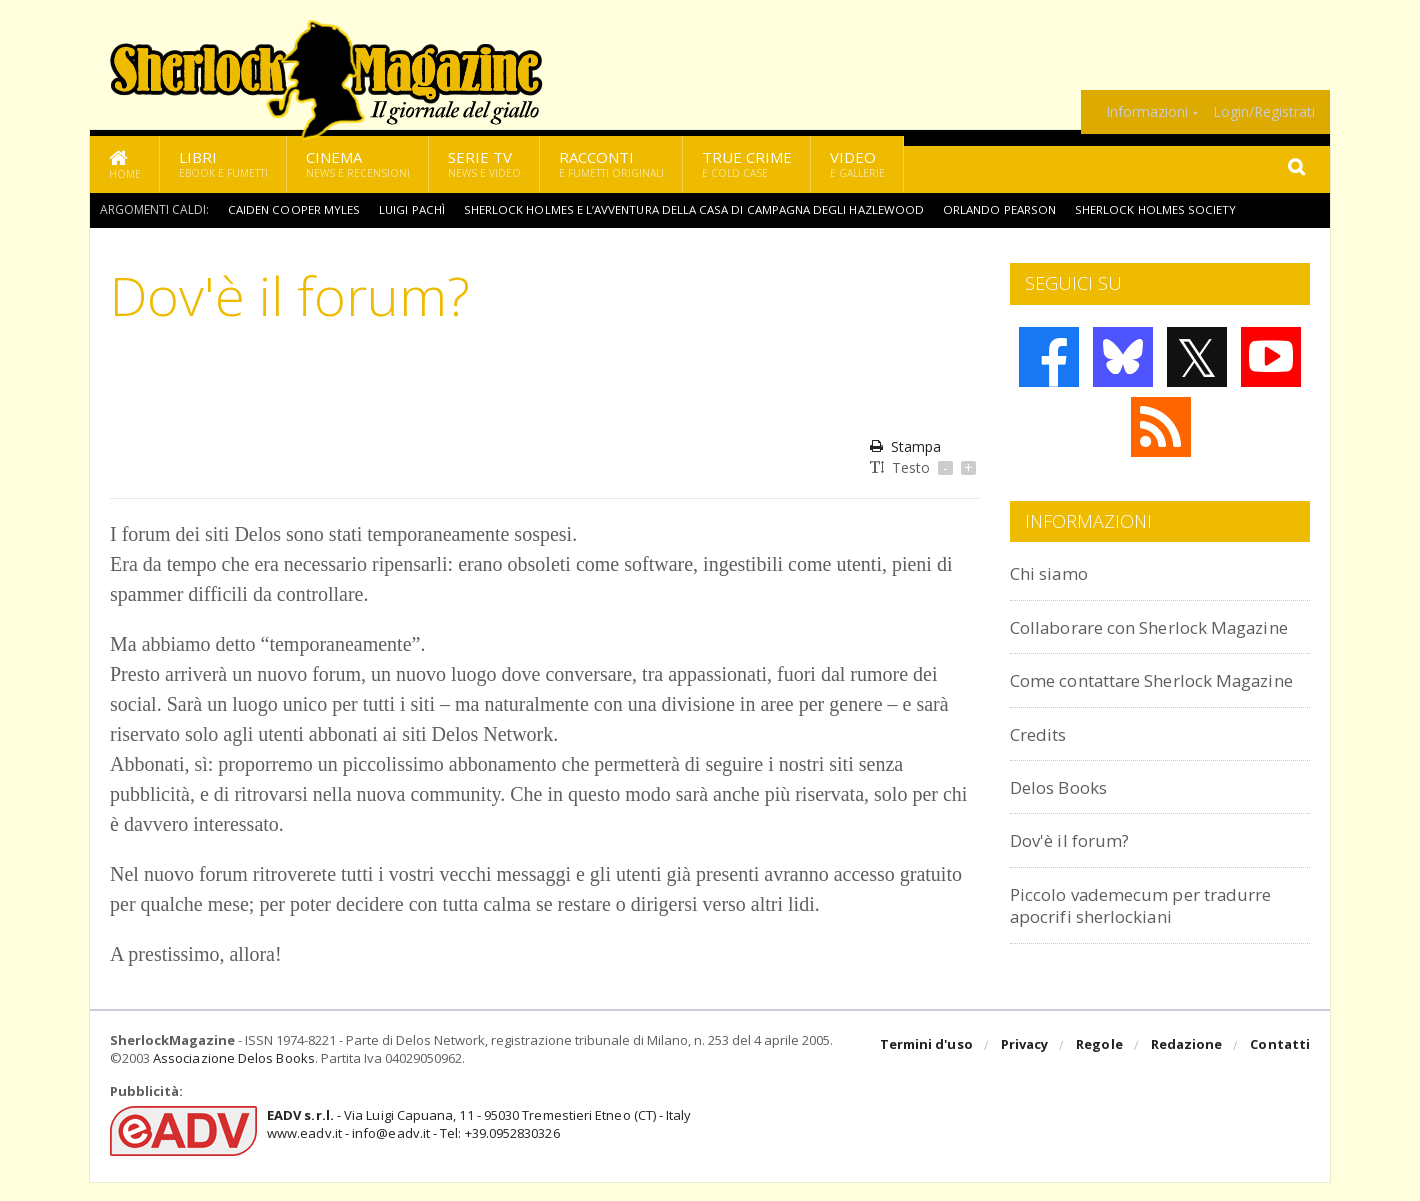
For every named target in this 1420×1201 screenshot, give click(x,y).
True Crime (747, 163)
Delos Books (1064, 831)
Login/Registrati (1264, 112)
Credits (1042, 777)
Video (857, 163)
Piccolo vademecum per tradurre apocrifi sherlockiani (1157, 949)
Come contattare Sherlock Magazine (1127, 713)
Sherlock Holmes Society (1167, 209)
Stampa (905, 446)
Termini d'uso (929, 1065)
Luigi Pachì (413, 209)
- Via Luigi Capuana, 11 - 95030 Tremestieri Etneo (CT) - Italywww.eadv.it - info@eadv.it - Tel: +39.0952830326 (476, 1143)
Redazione (1187, 1065)
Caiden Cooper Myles (294, 209)
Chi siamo (1054, 572)
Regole (1101, 1065)
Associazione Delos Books (233, 1078)
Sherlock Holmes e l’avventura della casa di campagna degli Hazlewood (700, 209)
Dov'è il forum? (1076, 884)
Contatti (1280, 1065)
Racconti (611, 163)
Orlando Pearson (1011, 209)
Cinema (358, 163)
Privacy (1026, 1065)
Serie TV (484, 163)
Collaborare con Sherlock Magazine (1121, 637)
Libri (223, 163)
